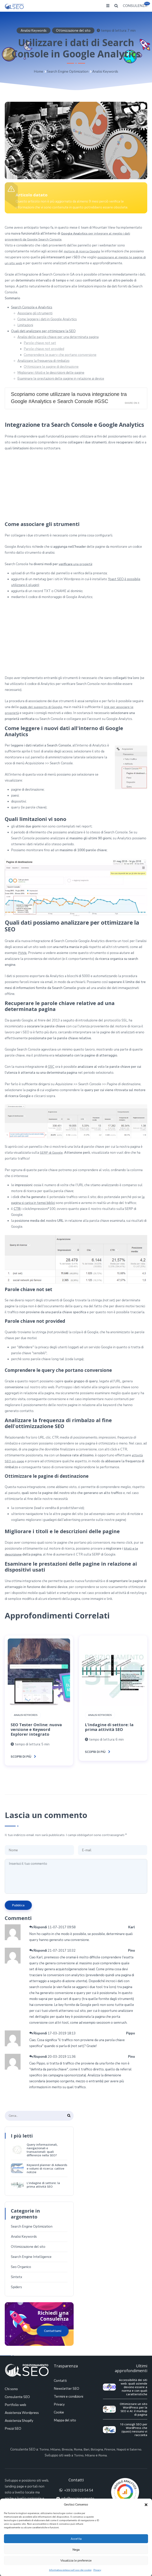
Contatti (60, 2381)
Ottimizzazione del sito (73, 31)
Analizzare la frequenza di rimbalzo (43, 361)
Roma (77, 2450)
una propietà (76, 564)
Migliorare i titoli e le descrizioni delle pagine (50, 373)
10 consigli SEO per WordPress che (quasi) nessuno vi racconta (133, 2430)
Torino (43, 2450)
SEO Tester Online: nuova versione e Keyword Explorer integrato (36, 1729)
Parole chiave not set (40, 343)
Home (38, 71)
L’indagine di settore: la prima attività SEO (109, 1727)
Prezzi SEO (13, 2429)
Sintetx (16, 2277)
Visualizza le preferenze (76, 2561)
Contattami (52, 2331)
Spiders (16, 2287)
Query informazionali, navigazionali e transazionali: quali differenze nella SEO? (42, 2150)
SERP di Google (51, 1153)
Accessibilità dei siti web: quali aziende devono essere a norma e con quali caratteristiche (133, 2387)
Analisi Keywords (34, 31)
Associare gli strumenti (34, 313)
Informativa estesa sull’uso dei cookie (70, 2570)
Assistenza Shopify (19, 2421)
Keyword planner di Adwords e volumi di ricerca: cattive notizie (47, 2168)
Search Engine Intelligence (31, 2257)
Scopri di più (23, 1757)
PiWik (22, 953)
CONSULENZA (135, 5)
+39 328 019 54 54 (78, 2491)
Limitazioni (25, 325)
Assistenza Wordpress (22, 2413)
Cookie (59, 2413)
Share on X (132, 403)
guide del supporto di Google (42, 707)
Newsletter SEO (66, 2389)
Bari (86, 2450)
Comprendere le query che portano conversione (60, 355)
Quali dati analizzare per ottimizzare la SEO (43, 331)
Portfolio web (15, 2405)
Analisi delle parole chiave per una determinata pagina (58, 337)
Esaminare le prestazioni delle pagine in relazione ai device (60, 379)
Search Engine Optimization (67, 71)
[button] (146, 2505)
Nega (76, 2550)
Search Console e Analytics (31, 307)
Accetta (76, 2539)
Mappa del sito (65, 2420)
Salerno (136, 2450)
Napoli (122, 2450)
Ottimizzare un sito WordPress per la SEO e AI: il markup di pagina (133, 2409)
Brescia (66, 2450)
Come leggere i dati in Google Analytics (47, 319)
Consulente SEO (17, 2397)
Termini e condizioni (68, 2397)
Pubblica (18, 1906)
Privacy (97, 2570)
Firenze (110, 2450)
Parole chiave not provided (44, 349)
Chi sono (11, 2389)
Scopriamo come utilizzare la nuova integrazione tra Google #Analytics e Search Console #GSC (69, 398)
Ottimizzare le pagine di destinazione (51, 367)
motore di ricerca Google (82, 251)
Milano (54, 2450)
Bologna (97, 2450)
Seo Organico (21, 2267)
